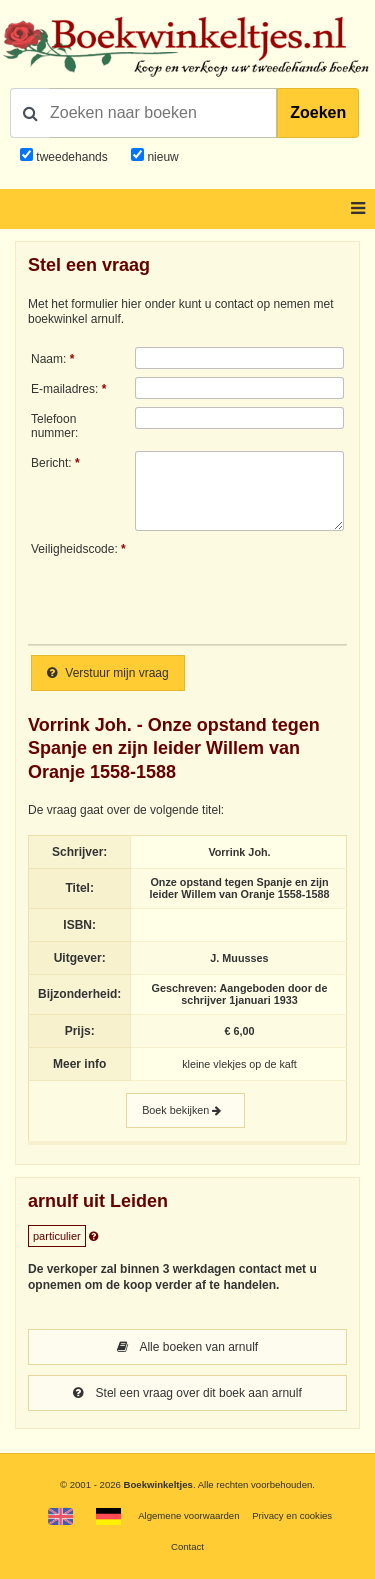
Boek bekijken (185, 1110)
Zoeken (318, 112)
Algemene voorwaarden (188, 1515)
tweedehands (71, 157)
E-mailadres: (64, 389)
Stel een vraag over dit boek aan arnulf (187, 1393)
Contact (187, 1546)
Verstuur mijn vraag (108, 673)
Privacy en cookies (292, 1515)
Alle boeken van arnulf (187, 1347)
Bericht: (51, 463)
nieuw (161, 157)
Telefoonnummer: (54, 426)
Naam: (48, 359)
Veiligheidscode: (74, 549)
